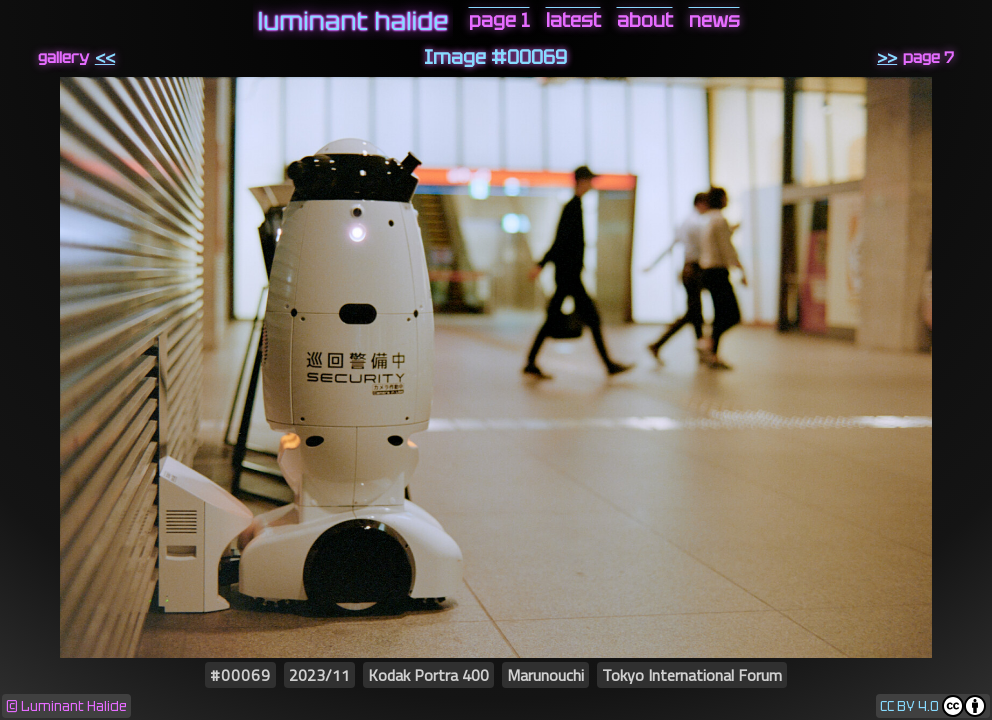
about (645, 20)
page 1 (499, 20)
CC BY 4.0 (909, 706)
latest (573, 20)
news (714, 20)
